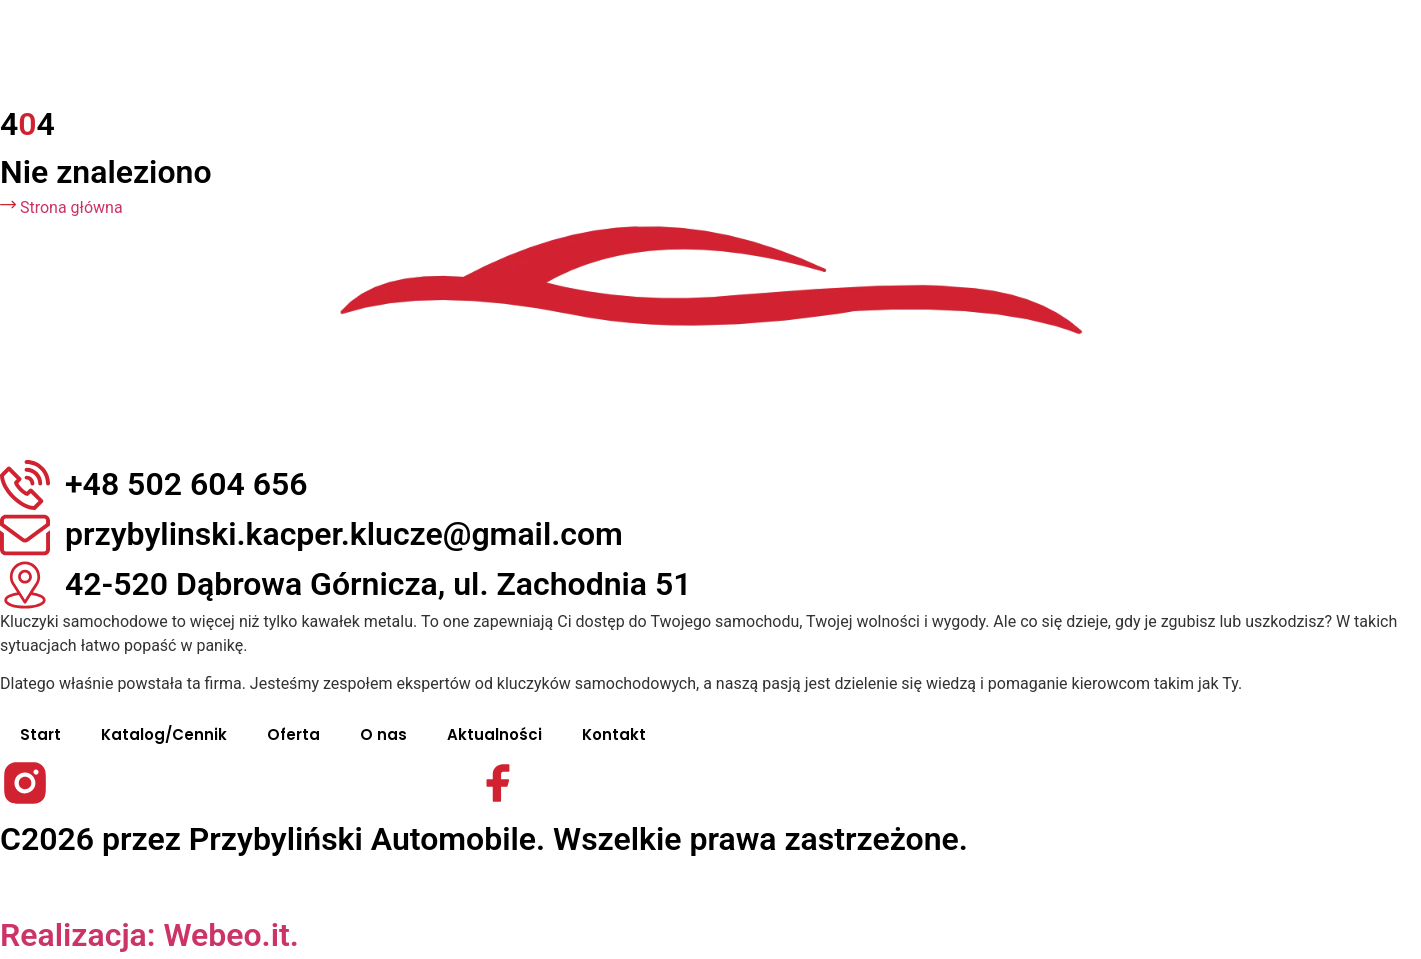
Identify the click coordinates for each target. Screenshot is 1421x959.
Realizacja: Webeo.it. (149, 935)
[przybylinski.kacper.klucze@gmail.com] (25, 535)
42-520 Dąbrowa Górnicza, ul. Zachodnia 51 (378, 584)
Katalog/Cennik (164, 734)
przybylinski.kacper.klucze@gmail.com (344, 534)
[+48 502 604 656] (25, 485)
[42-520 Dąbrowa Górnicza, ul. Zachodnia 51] (25, 585)
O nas (383, 734)
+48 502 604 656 (186, 484)
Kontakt (614, 734)
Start (40, 734)
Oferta (293, 734)
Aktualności (494, 734)
